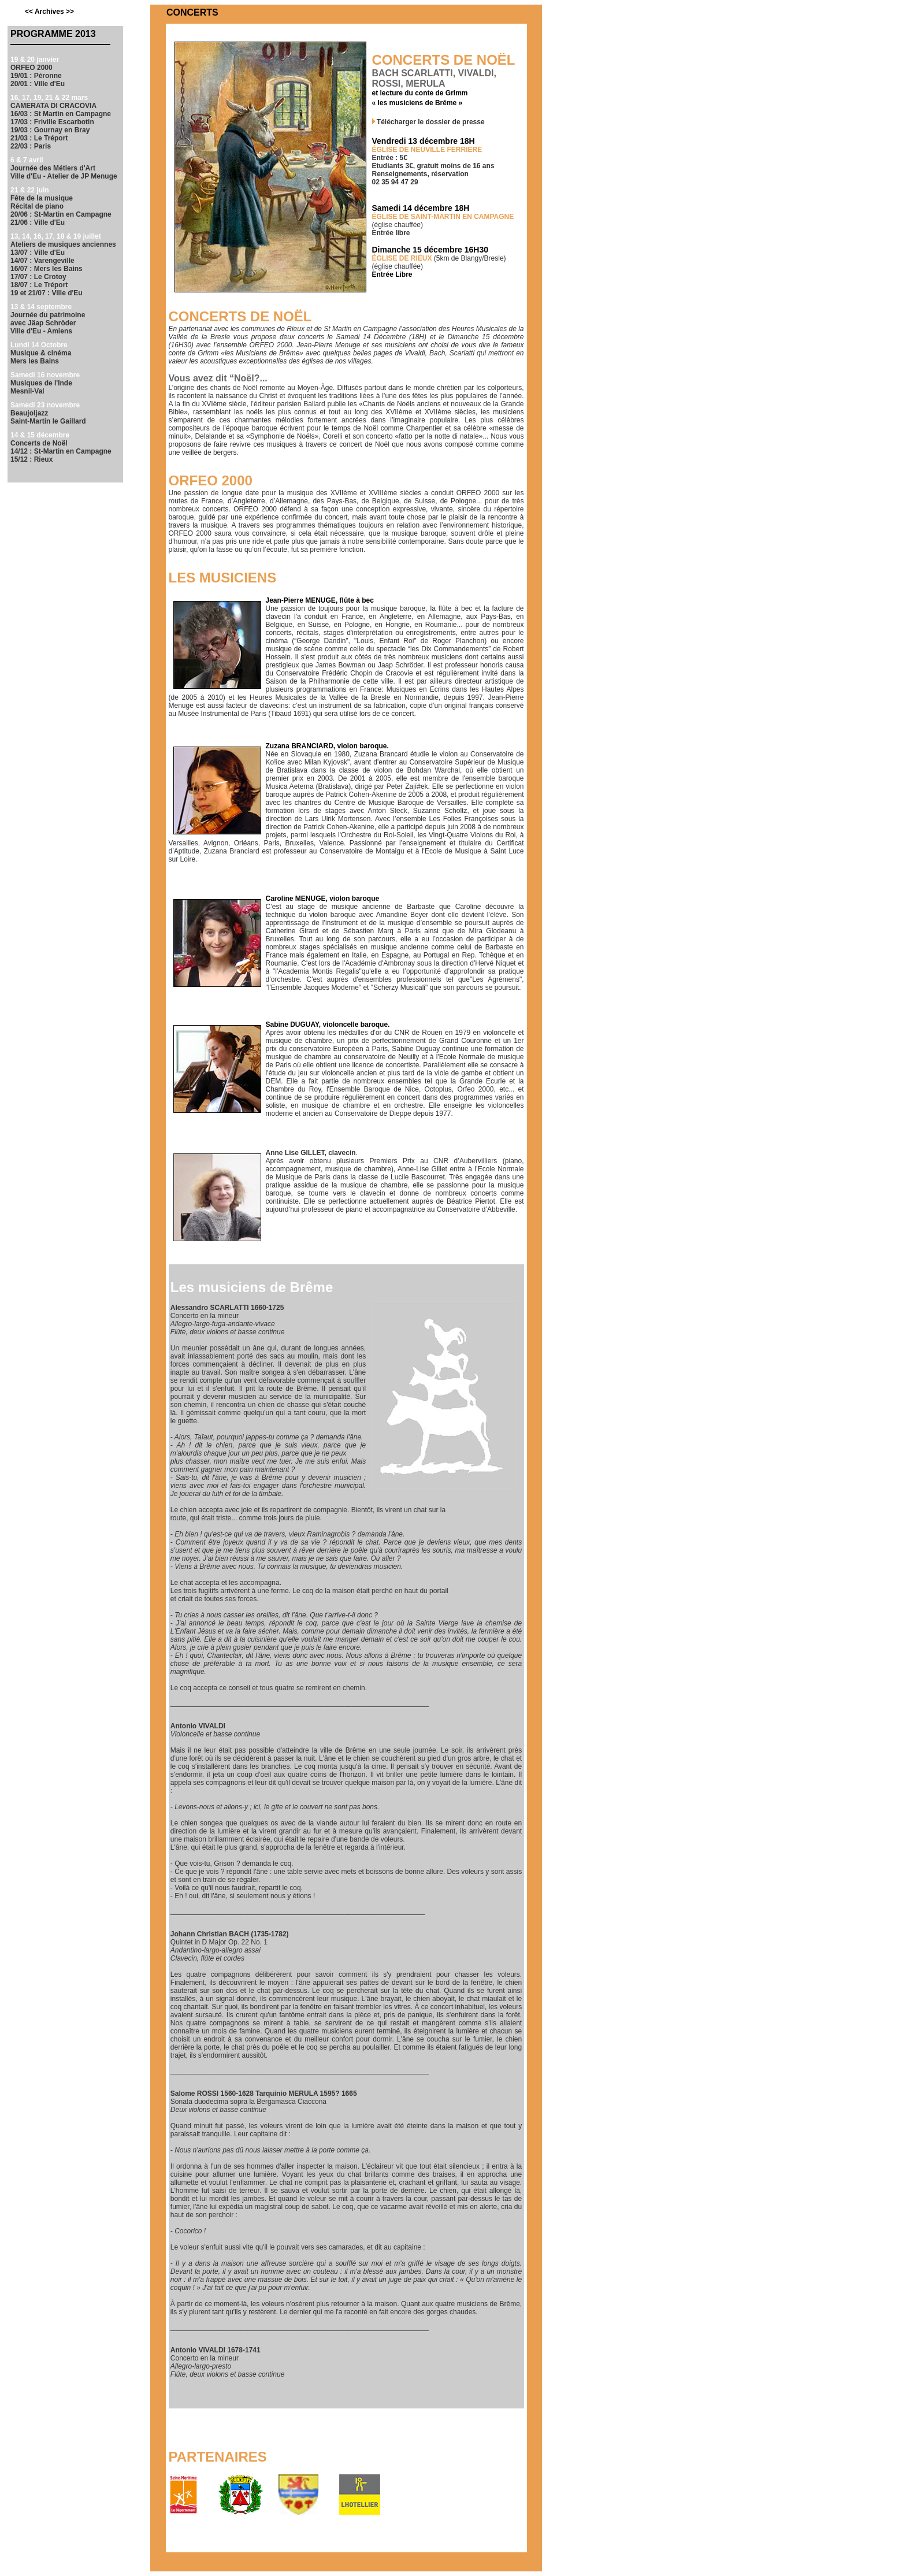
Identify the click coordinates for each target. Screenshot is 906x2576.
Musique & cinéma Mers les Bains (40, 357)
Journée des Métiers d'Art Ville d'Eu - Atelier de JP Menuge (63, 172)
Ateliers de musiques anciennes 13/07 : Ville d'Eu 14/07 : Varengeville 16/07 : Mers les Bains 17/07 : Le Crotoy (63, 260)
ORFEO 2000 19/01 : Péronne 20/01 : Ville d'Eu (37, 76)
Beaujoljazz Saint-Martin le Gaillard (48, 417)
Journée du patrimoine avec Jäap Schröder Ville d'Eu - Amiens (47, 323)
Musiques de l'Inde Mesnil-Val (41, 387)
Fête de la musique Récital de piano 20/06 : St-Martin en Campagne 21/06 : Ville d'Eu (61, 210)
